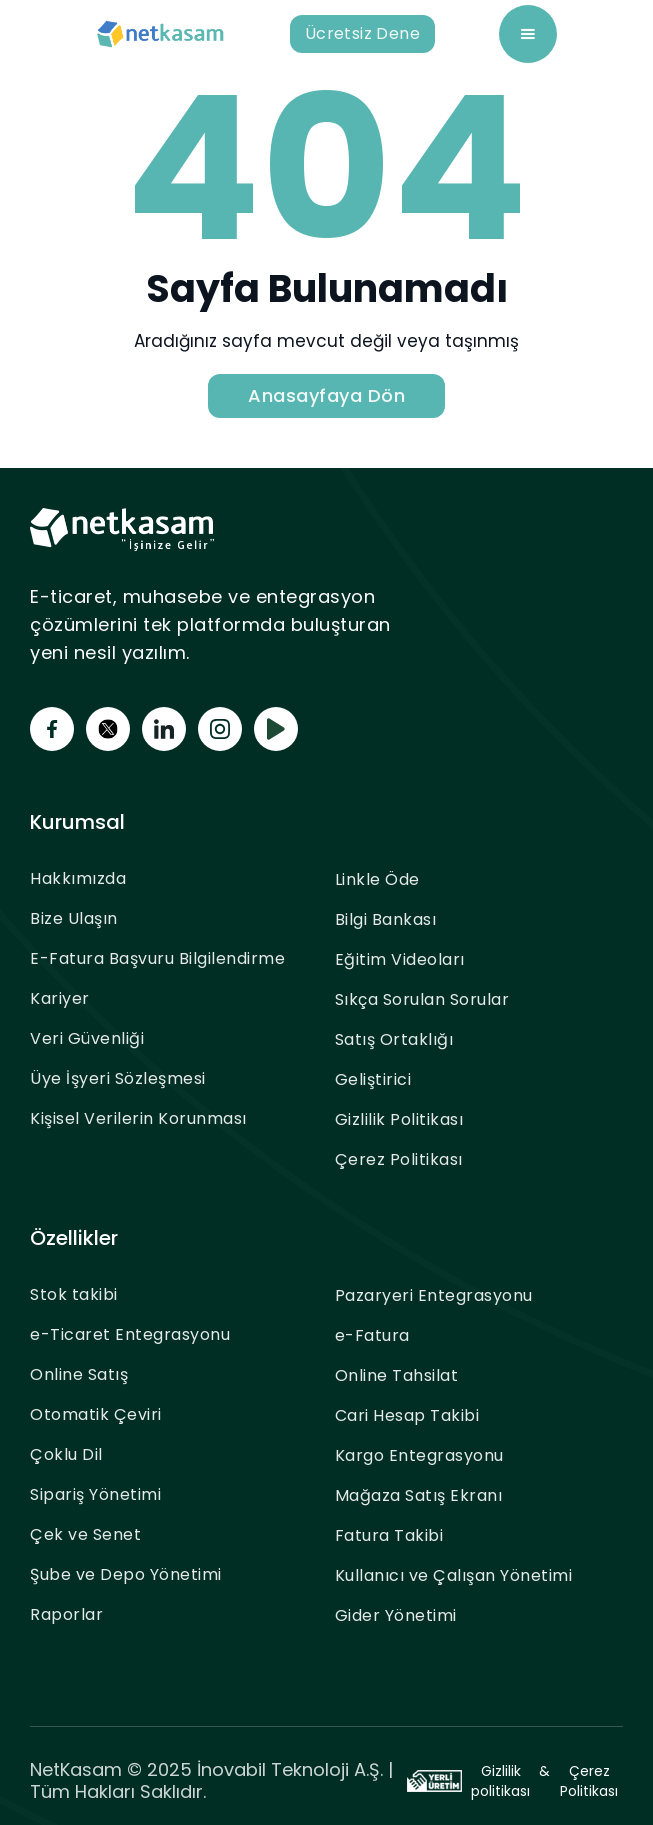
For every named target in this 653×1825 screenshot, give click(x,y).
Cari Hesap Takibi (407, 1415)
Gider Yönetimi (396, 1615)
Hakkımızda (78, 878)
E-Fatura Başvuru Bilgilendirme (157, 958)
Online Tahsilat (397, 1375)
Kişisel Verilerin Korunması (138, 1118)
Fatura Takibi (389, 1535)
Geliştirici (373, 1079)
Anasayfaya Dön (326, 395)
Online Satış (79, 1374)
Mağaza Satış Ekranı (419, 1495)
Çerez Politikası (399, 1159)
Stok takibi (74, 1294)
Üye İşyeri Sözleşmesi (118, 1078)
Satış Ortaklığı (394, 1039)
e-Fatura (372, 1335)
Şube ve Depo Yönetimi (126, 1574)
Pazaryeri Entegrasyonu (434, 1295)
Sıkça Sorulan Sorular (422, 999)
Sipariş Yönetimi (95, 1494)
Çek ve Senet (85, 1534)
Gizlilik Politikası (399, 1119)
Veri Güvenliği (87, 1038)
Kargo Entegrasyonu (419, 1455)
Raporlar (66, 1614)
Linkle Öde (377, 879)
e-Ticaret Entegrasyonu (130, 1334)
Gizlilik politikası (500, 1781)
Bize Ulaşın (74, 918)
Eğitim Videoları (400, 959)
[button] (528, 34)
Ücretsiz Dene (362, 33)
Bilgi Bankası (386, 919)
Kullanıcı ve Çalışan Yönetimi (454, 1575)
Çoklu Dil (66, 1454)
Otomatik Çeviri (96, 1414)
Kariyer (60, 998)
